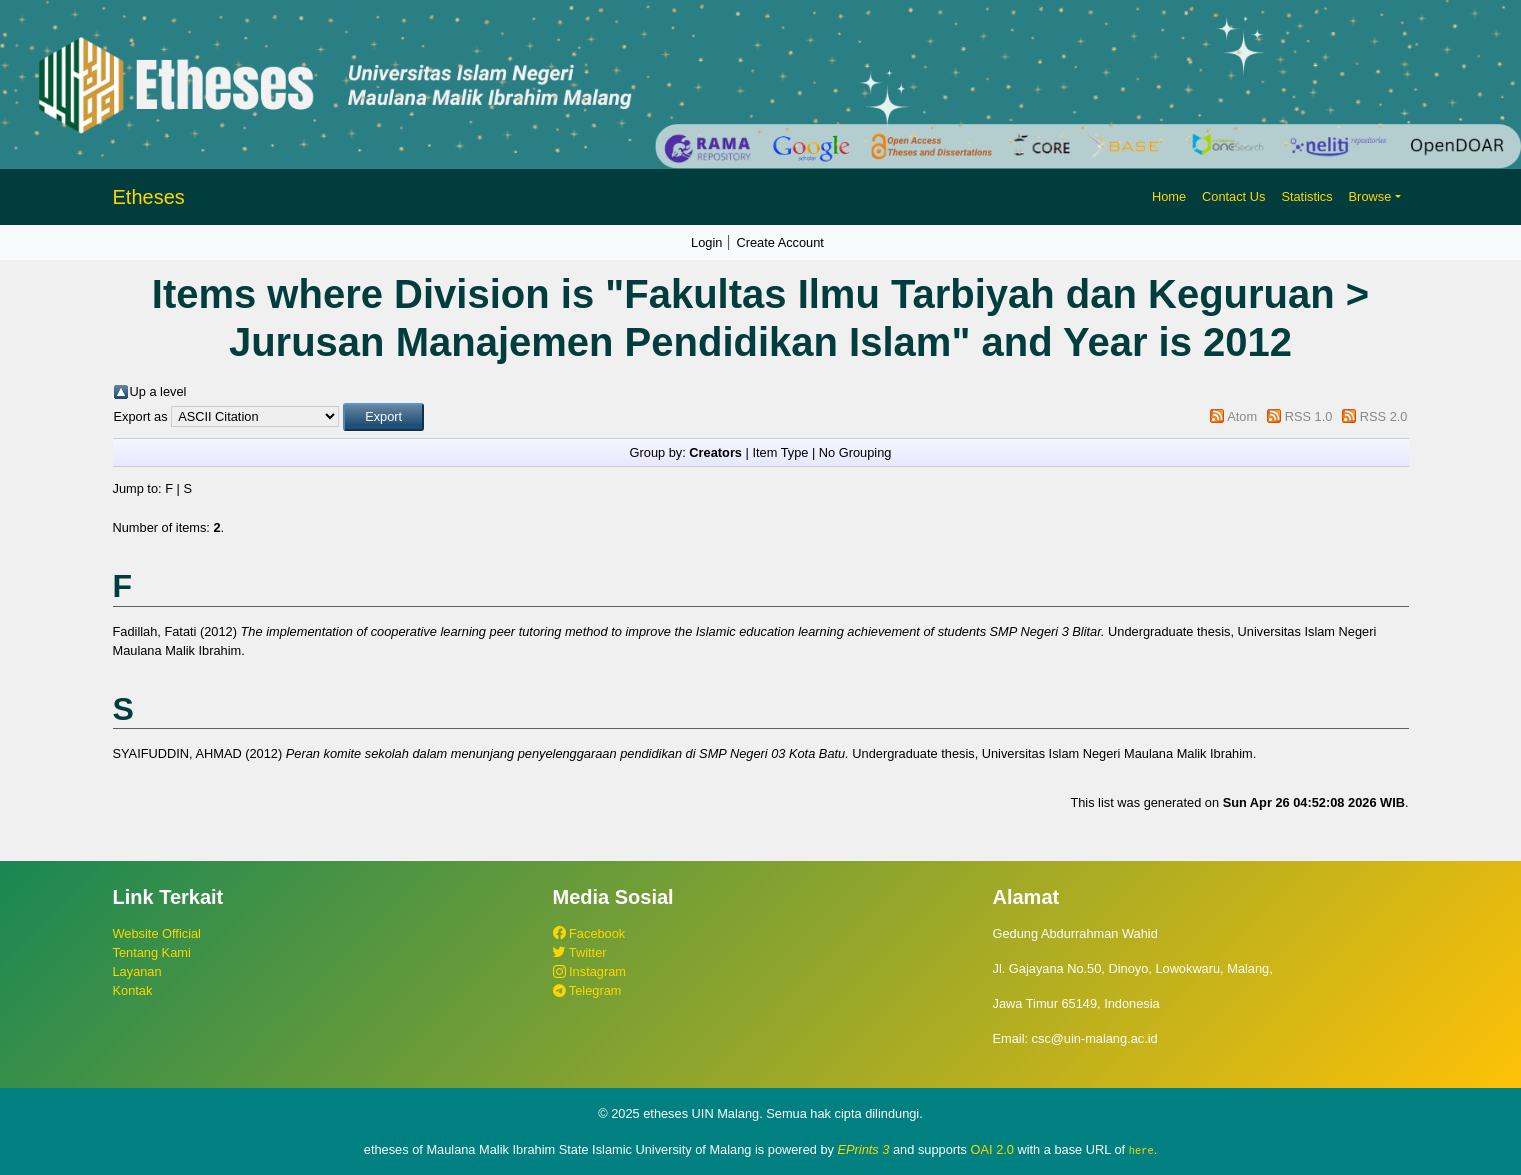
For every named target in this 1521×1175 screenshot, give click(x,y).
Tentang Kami (152, 952)
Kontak (133, 990)
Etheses (149, 197)
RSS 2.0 (1384, 416)
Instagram (589, 971)
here (1141, 1150)
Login (706, 242)
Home (1169, 196)
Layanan (137, 971)
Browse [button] (1370, 196)
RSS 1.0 (1309, 416)
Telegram (587, 990)
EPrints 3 (864, 1149)
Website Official (157, 933)
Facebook (589, 933)
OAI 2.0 (992, 1149)
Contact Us (1233, 196)
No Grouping (855, 452)
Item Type (780, 452)
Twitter (580, 952)
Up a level (158, 391)
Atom (1242, 416)
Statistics (1306, 196)
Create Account (780, 242)
